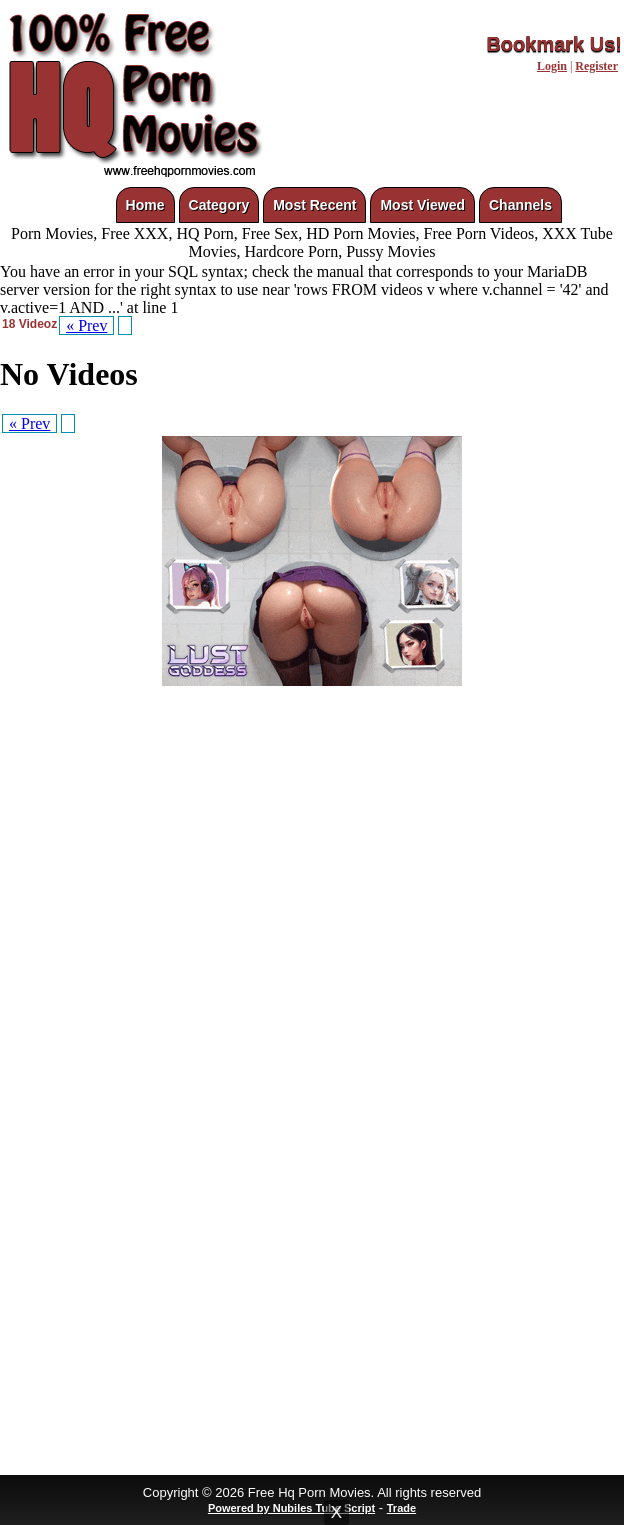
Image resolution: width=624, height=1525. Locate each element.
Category (219, 205)
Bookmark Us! (554, 44)
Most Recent (314, 205)
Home (145, 205)
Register (596, 66)
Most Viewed (422, 205)
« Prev (86, 325)
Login (552, 66)
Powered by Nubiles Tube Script (291, 1508)
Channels (520, 205)
